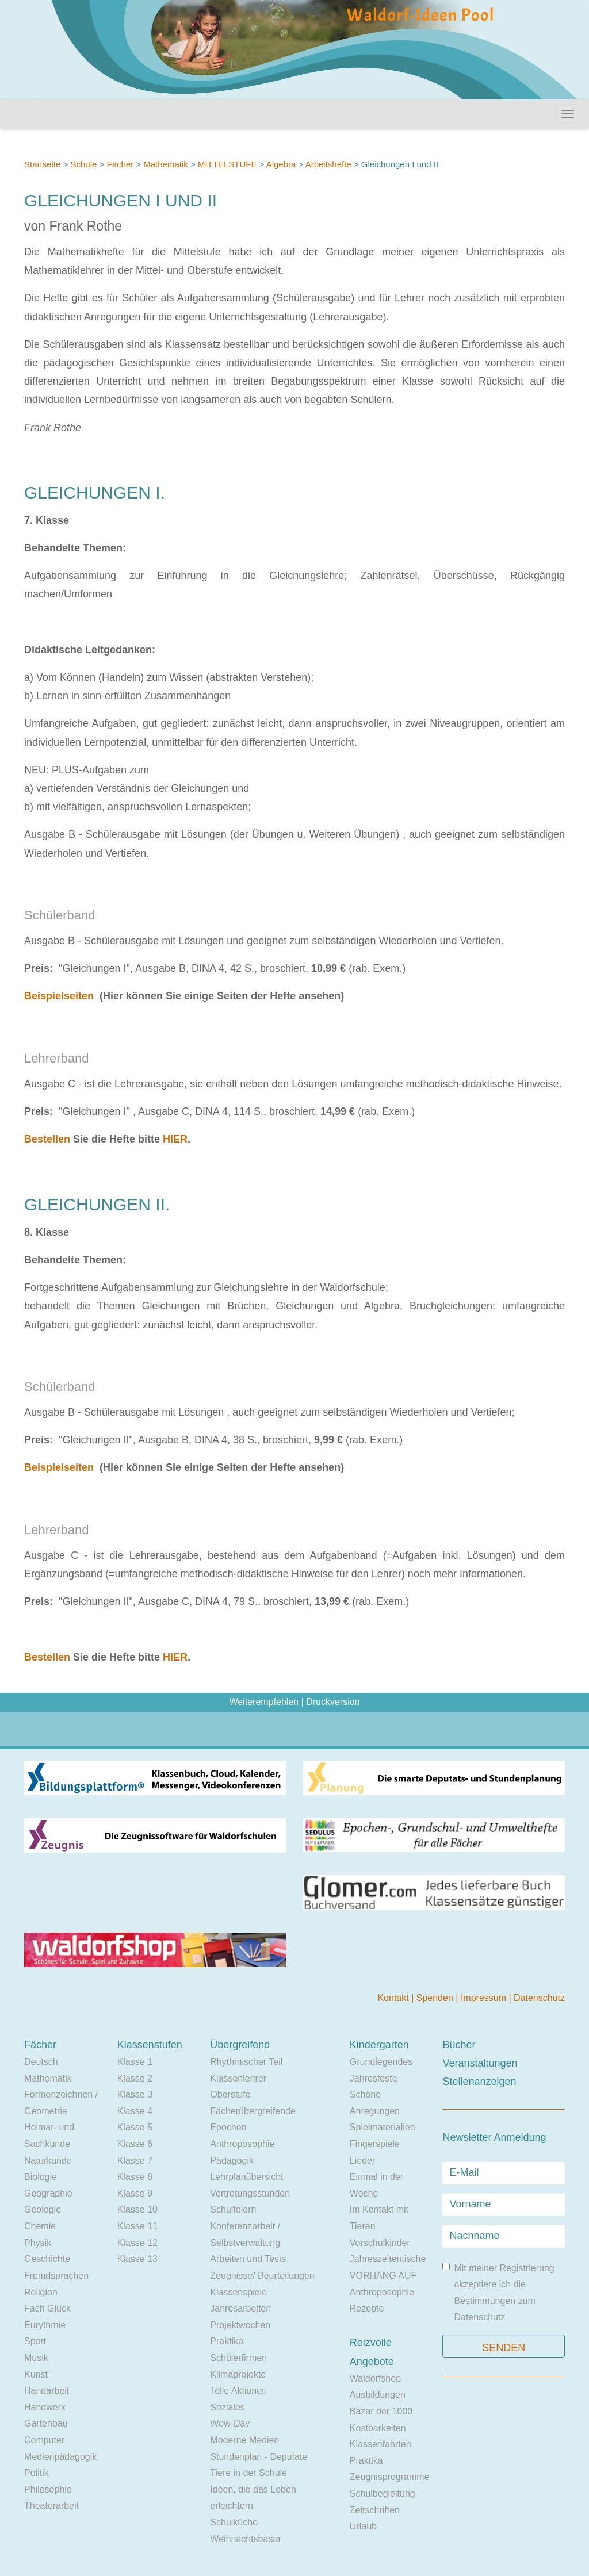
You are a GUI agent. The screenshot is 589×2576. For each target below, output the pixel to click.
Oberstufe (230, 2094)
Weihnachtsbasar (245, 2539)
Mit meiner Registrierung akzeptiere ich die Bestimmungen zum (498, 2292)
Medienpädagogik (60, 2457)
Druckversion (332, 1702)
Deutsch (41, 2062)
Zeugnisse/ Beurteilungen (262, 2275)
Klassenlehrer (238, 2078)
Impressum (485, 1998)
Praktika (226, 2341)
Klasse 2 (134, 2078)
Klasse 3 (134, 2094)
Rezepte (367, 2308)
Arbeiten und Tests (248, 2259)
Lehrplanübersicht (246, 2177)
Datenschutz (539, 1998)
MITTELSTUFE (228, 164)
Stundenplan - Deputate (258, 2457)
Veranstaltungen (479, 2063)
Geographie (48, 2193)
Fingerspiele (375, 2144)
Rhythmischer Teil (246, 2062)
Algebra (281, 164)
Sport (35, 2341)
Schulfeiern (233, 2209)
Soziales (227, 2407)
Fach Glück (47, 2308)
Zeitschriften (375, 2510)
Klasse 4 (134, 2111)
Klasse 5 (134, 2127)
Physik (37, 2243)
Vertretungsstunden (250, 2193)
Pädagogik (232, 2160)
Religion (41, 2292)
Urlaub (363, 2526)
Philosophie (48, 2489)
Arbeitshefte (328, 164)
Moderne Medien (244, 2440)
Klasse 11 (137, 2226)
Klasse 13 (137, 2259)
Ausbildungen (378, 2394)
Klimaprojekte (238, 2374)
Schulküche (234, 2522)
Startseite (42, 164)
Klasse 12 (137, 2243)
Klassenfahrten (380, 2444)
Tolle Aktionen (238, 2390)
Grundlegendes (381, 2062)
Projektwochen (240, 2325)
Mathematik (165, 164)
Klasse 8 (134, 2177)
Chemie (40, 2226)
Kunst (36, 2374)
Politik (36, 2473)
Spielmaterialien (382, 2127)
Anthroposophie (242, 2144)
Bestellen (47, 1139)
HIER (175, 1139)
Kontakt (394, 1998)
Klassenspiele (238, 2292)
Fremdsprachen (56, 2275)
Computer (44, 2440)
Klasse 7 (134, 2160)
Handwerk (45, 2407)
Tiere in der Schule (248, 2473)
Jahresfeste (373, 2078)
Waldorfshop (375, 2378)
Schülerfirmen (238, 2358)
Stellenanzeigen (479, 2081)
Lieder (362, 2160)
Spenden (436, 1998)
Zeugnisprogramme (390, 2477)
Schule (83, 164)
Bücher (458, 2044)
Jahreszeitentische (388, 2259)
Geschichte (47, 2259)
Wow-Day (230, 2423)
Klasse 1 (134, 2062)
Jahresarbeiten (240, 2308)
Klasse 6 (134, 2144)
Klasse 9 (134, 2193)
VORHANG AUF (383, 2275)
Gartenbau (46, 2423)
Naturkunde (48, 2160)
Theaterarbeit (51, 2505)
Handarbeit (46, 2390)
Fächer (119, 164)
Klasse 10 (137, 2209)
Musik (36, 2358)
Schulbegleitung (382, 2493)
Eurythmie (45, 2325)
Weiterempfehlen (264, 1702)
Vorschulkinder (380, 2243)
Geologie (42, 2209)
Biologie (40, 2177)
